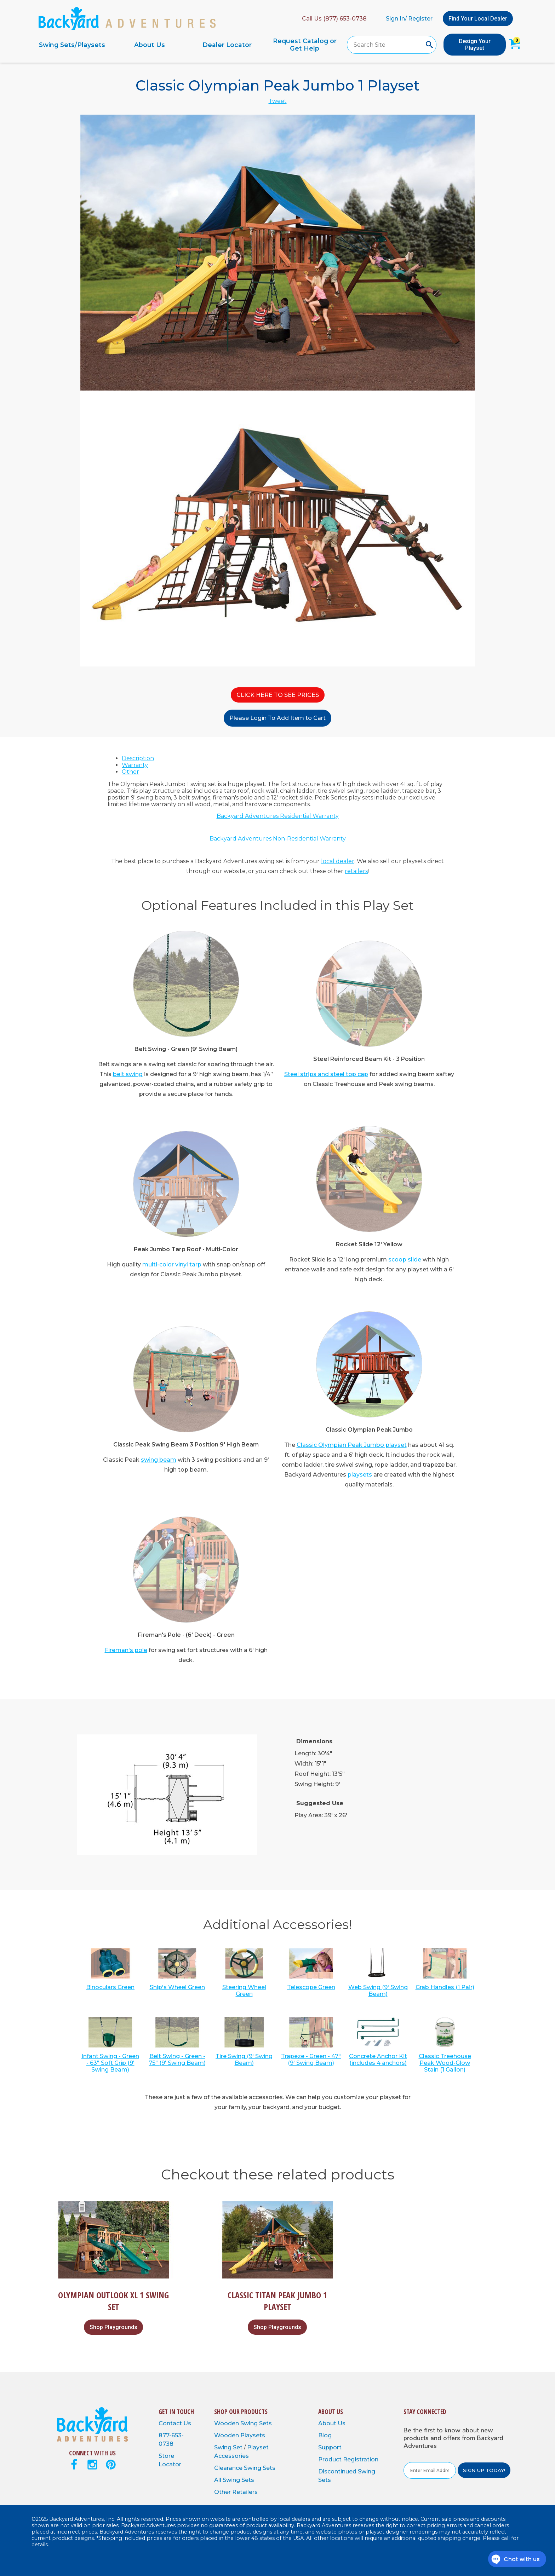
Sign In (395, 18)
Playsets (252, 2435)
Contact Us (175, 2423)
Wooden (227, 2423)
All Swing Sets (234, 2480)
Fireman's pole (126, 1650)
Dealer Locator (227, 44)
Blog (325, 2435)
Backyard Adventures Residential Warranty (278, 816)
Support (330, 2447)
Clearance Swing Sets (244, 2468)
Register (420, 18)
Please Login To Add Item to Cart (277, 718)
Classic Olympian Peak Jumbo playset (352, 1445)
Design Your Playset (475, 44)
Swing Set (229, 2447)
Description (138, 758)
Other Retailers (236, 2492)
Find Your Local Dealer (477, 18)
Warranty (135, 765)
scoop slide (404, 1259)
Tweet (278, 101)
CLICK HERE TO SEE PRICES (277, 695)
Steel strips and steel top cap (326, 1074)
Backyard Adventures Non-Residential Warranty (278, 838)
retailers (356, 871)
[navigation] (188, 44)
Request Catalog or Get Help (305, 44)
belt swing (128, 1074)
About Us (149, 44)
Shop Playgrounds (113, 2327)
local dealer (337, 861)
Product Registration (348, 2459)
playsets (360, 1474)
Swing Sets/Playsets (72, 44)
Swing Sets (256, 2423)
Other (130, 771)
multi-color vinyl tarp (171, 1264)
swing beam (158, 1459)
